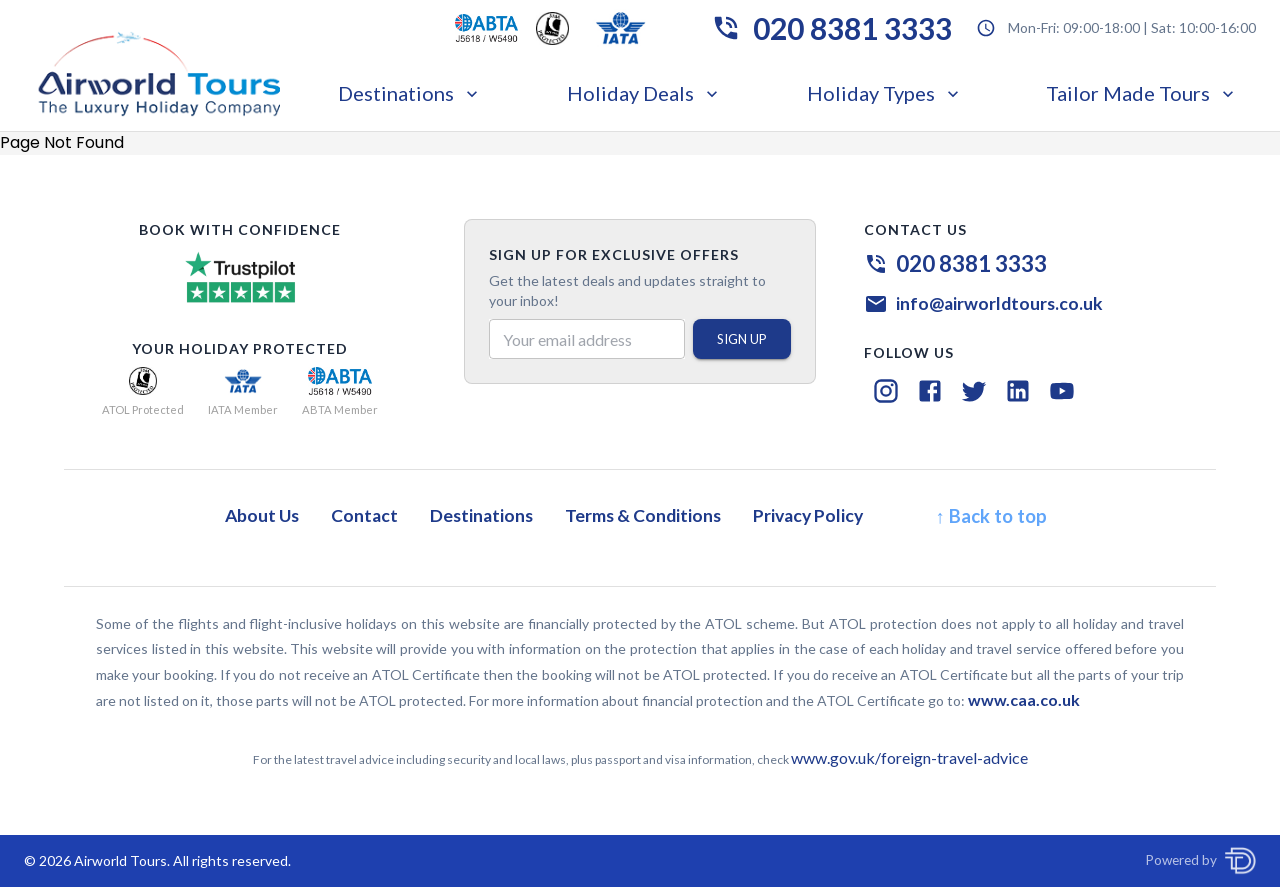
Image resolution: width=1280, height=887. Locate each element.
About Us (262, 515)
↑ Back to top (990, 516)
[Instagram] (886, 391)
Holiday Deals (644, 93)
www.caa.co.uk (1024, 699)
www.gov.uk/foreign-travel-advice (909, 757)
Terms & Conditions (643, 515)
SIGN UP (742, 339)
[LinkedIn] (1018, 391)
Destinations (410, 93)
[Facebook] (930, 391)
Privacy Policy (808, 515)
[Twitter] (974, 391)
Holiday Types (885, 93)
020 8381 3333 (852, 28)
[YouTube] (1062, 391)
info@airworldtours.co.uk (999, 303)
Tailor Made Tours (1142, 93)
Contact (364, 515)
